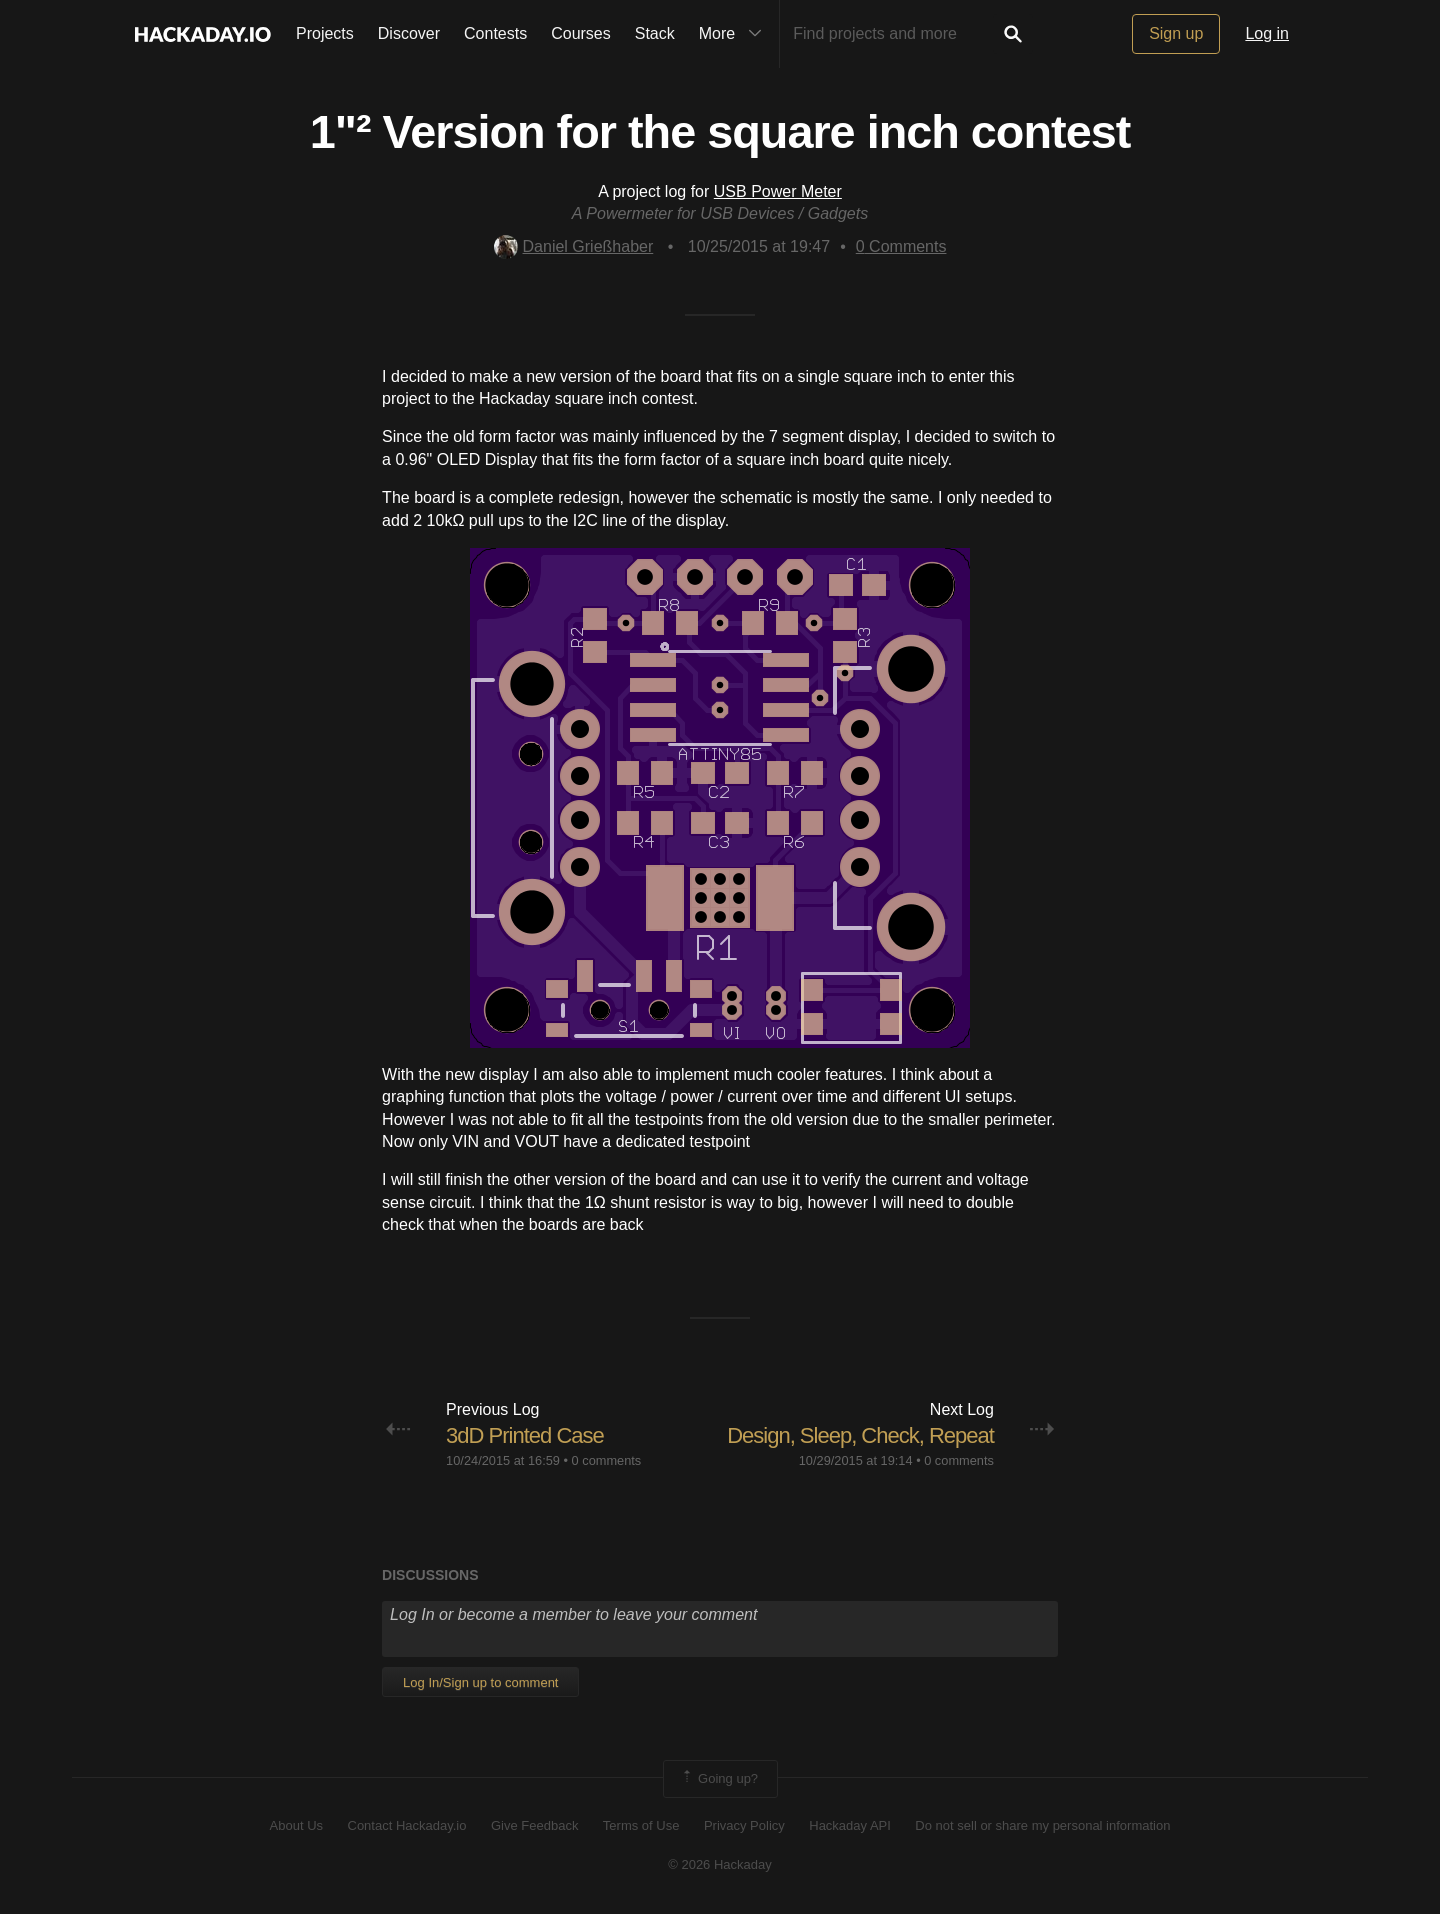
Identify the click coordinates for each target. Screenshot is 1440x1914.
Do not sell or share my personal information (1042, 1825)
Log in (1267, 33)
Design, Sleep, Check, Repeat (860, 1435)
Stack (655, 33)
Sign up (1176, 33)
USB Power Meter (778, 191)
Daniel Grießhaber (574, 246)
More (735, 34)
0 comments (607, 1460)
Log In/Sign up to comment (480, 1682)
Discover (409, 33)
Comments (901, 246)
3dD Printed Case (525, 1435)
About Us (296, 1825)
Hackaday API (850, 1825)
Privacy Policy (744, 1825)
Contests (495, 33)
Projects (325, 33)
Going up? (719, 1779)
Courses (581, 33)
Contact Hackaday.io (407, 1825)
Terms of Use (641, 1825)
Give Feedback (534, 1825)
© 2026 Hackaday (720, 1864)
